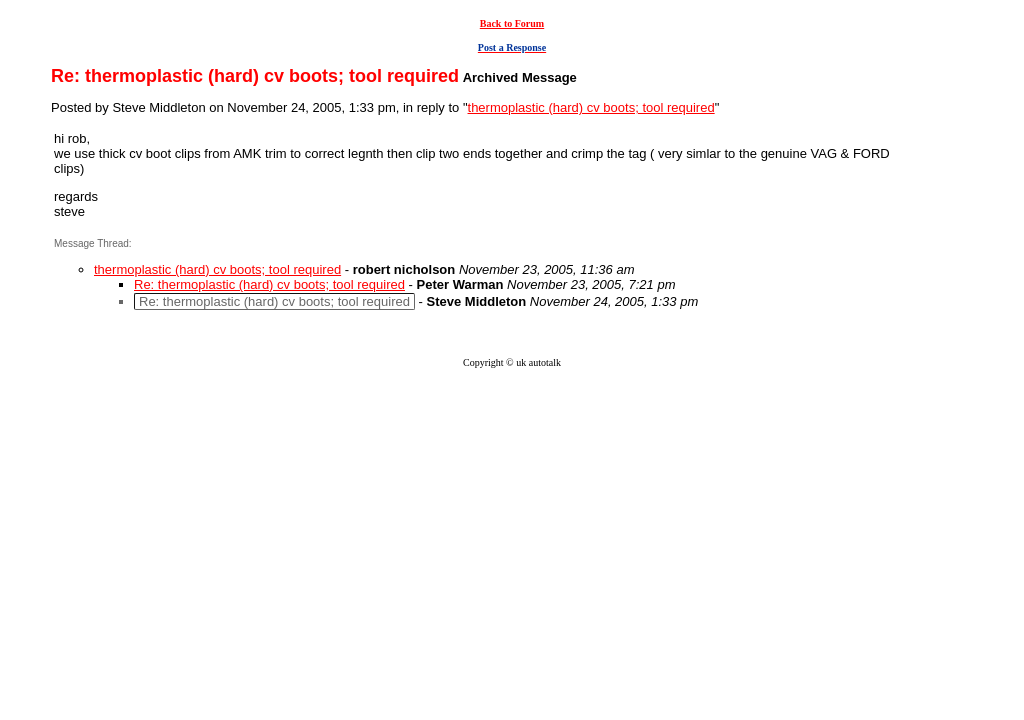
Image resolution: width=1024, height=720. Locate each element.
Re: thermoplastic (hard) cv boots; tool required (269, 284)
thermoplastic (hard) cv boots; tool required (591, 107)
